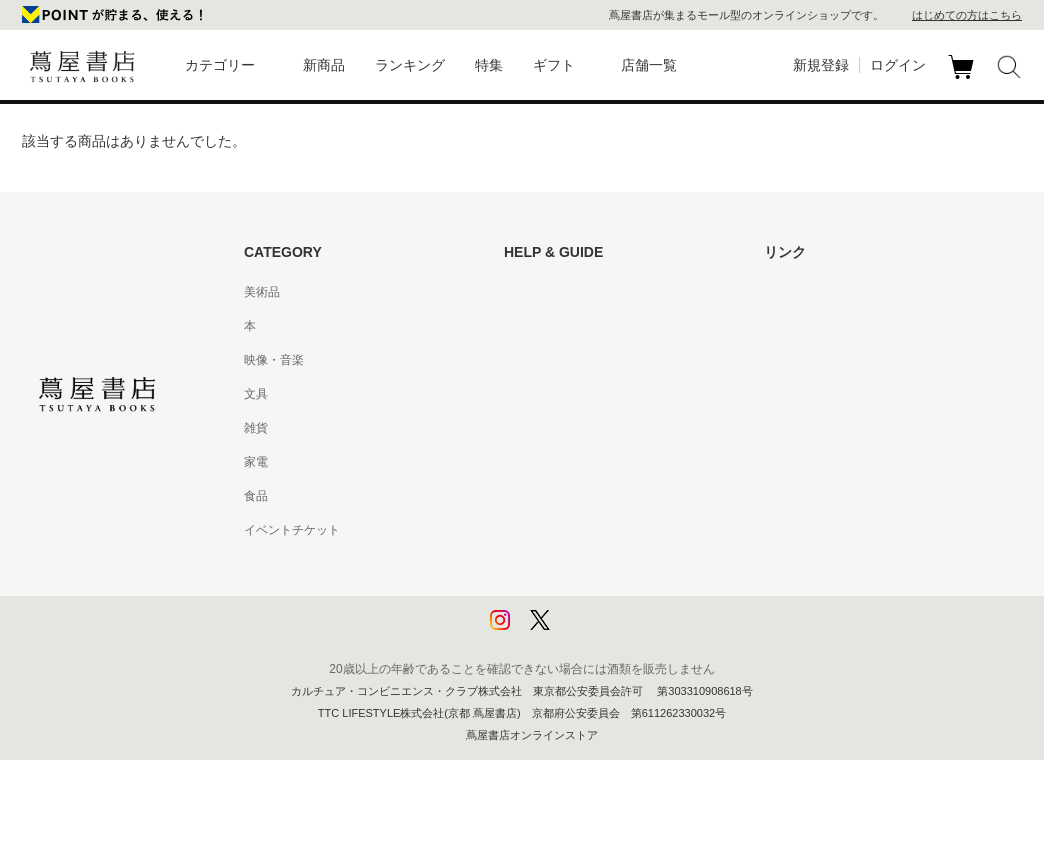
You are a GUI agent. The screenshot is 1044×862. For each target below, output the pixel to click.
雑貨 (256, 428)
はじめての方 (540, 292)
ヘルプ (522, 326)
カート (963, 79)
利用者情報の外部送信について (588, 632)
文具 (256, 394)
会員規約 (528, 462)
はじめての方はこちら (967, 15)
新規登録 (821, 65)
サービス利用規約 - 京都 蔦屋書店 (595, 428)
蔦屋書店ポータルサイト (830, 292)
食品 (256, 496)
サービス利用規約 (552, 394)
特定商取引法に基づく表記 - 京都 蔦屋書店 (619, 530)
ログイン (898, 65)
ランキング (410, 65)
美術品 (262, 292)
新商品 (324, 65)
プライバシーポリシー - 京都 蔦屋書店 (607, 598)
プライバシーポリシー (564, 564)
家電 (256, 462)
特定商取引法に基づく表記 (576, 496)
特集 (489, 65)
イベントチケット (292, 530)
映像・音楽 (274, 360)
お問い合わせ (540, 360)
